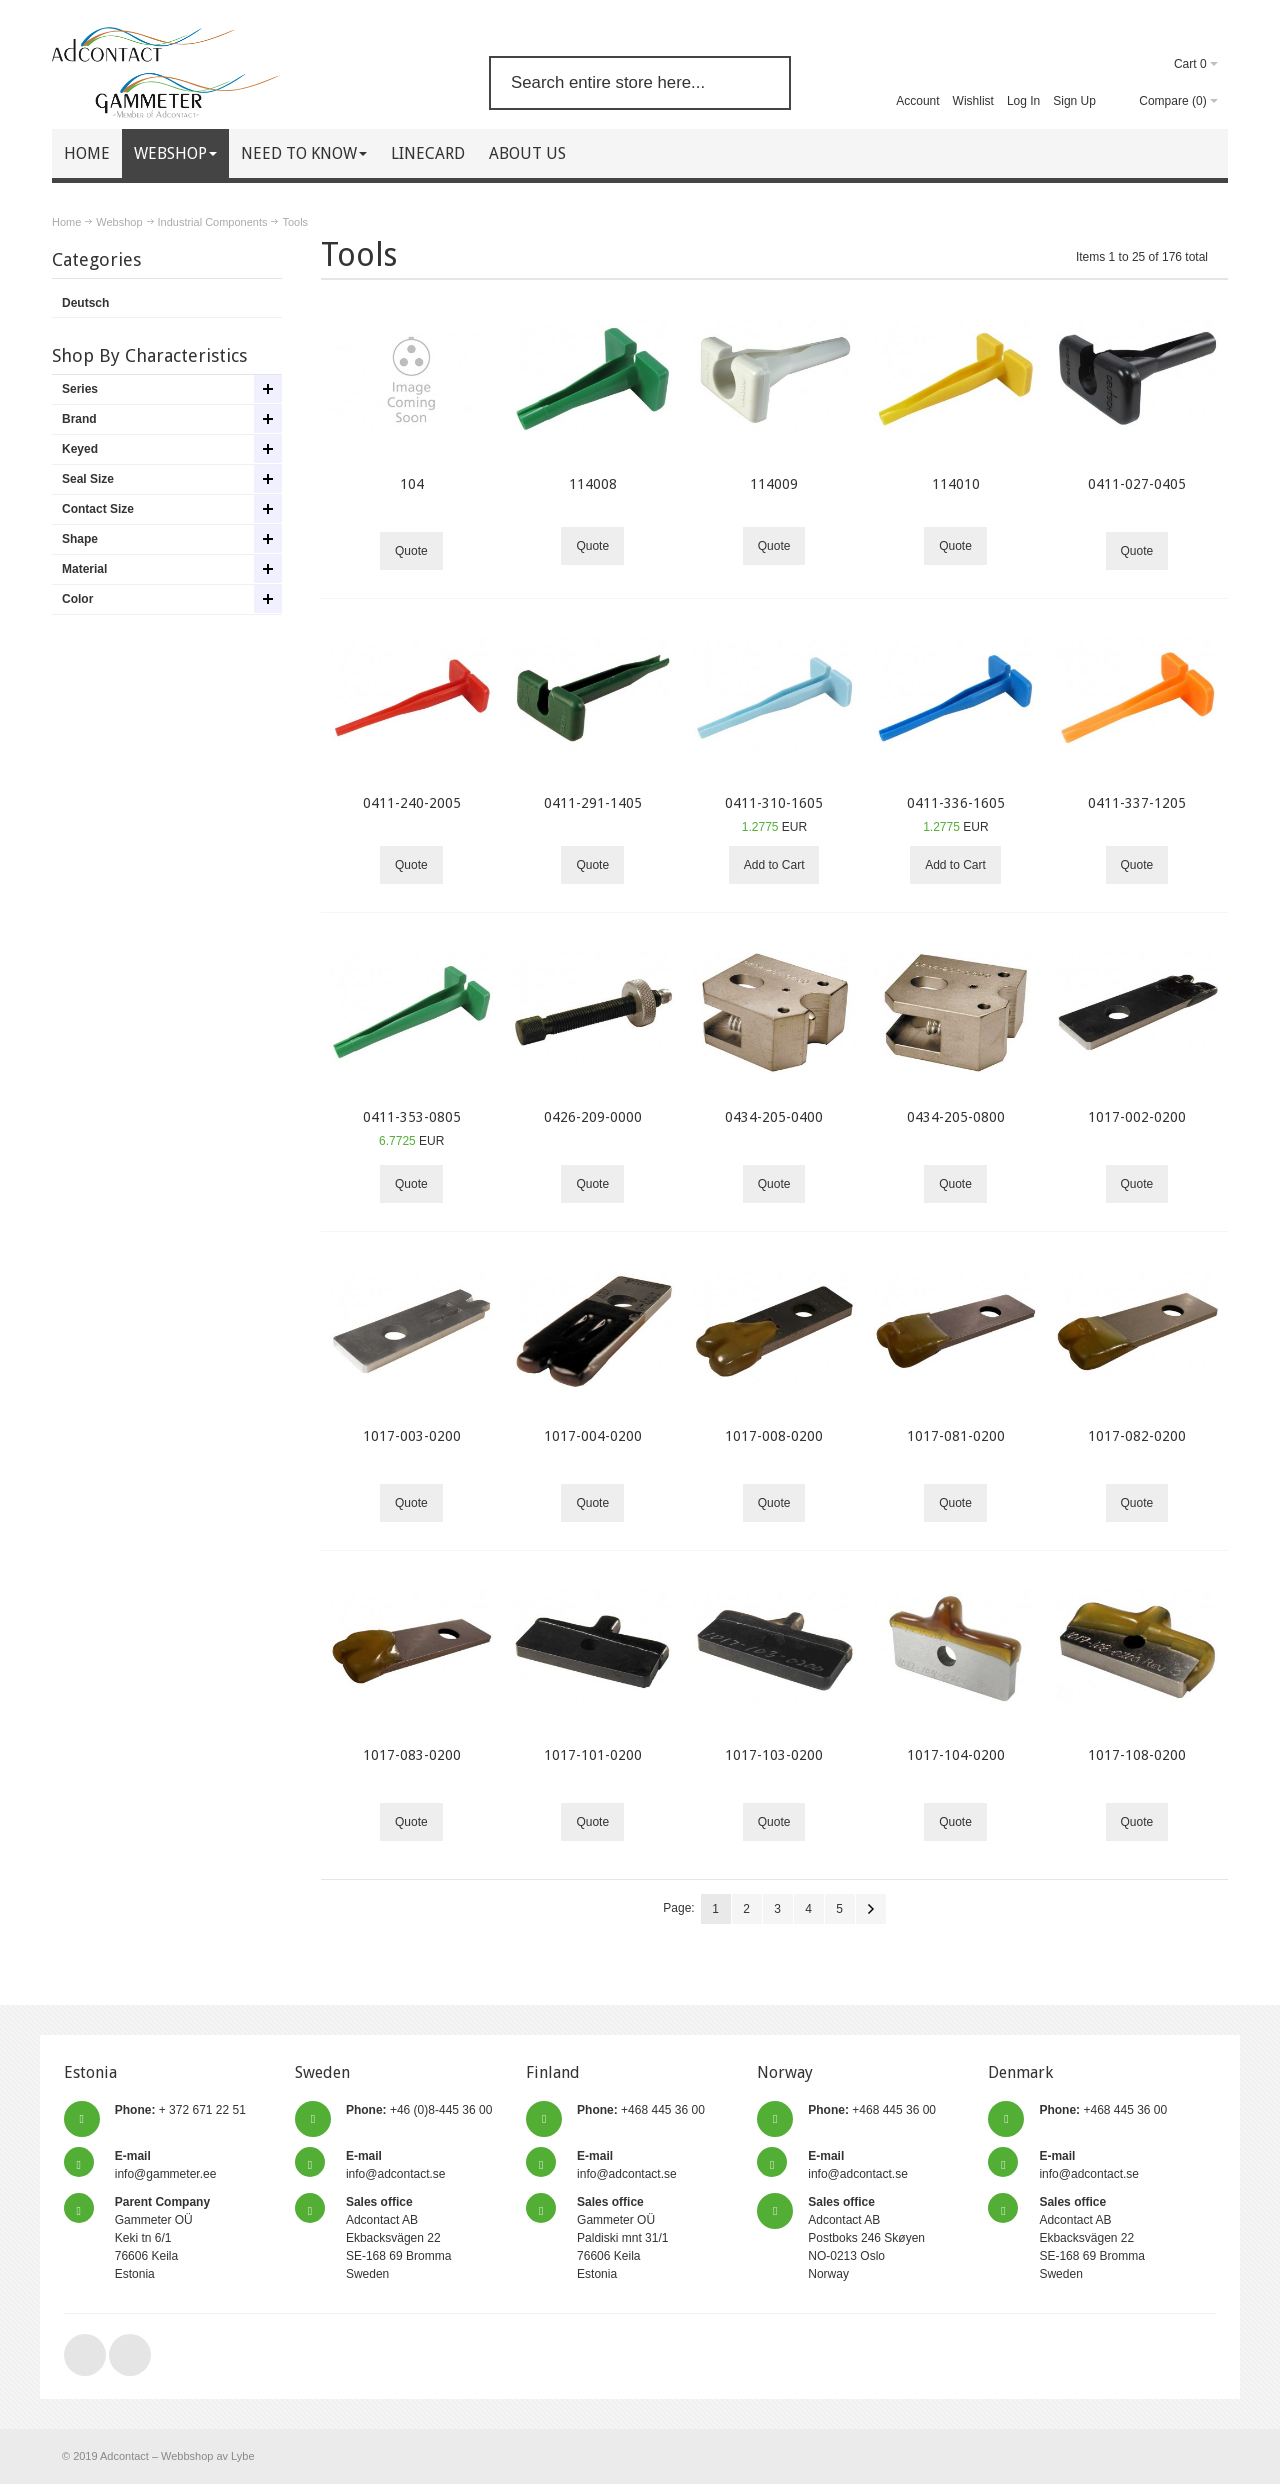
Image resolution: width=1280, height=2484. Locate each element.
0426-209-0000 (593, 1117)
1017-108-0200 (1137, 1755)
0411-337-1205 (1137, 803)
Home (66, 222)
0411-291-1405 (593, 803)
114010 (956, 484)
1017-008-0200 (774, 1436)
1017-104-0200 (956, 1755)
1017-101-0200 (593, 1755)
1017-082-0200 (1137, 1436)
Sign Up (1074, 101)
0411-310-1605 (774, 803)
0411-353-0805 (412, 1117)
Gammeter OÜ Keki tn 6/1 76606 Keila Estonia (162, 2238)
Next (871, 1909)
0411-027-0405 (1137, 484)
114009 (774, 484)
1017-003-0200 (412, 1436)
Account (917, 101)
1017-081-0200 (956, 1436)
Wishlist (973, 101)
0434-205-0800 (956, 1117)
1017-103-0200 (774, 1755)
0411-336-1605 (956, 803)
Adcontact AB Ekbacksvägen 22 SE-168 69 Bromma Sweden (398, 2238)
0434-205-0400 (774, 1117)
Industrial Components (213, 222)
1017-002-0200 (1137, 1117)
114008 (593, 484)
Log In (1023, 101)
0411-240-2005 (412, 803)
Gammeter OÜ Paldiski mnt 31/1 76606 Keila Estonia (622, 2238)
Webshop (119, 222)
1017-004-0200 (593, 1436)
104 (412, 484)
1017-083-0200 (412, 1755)
